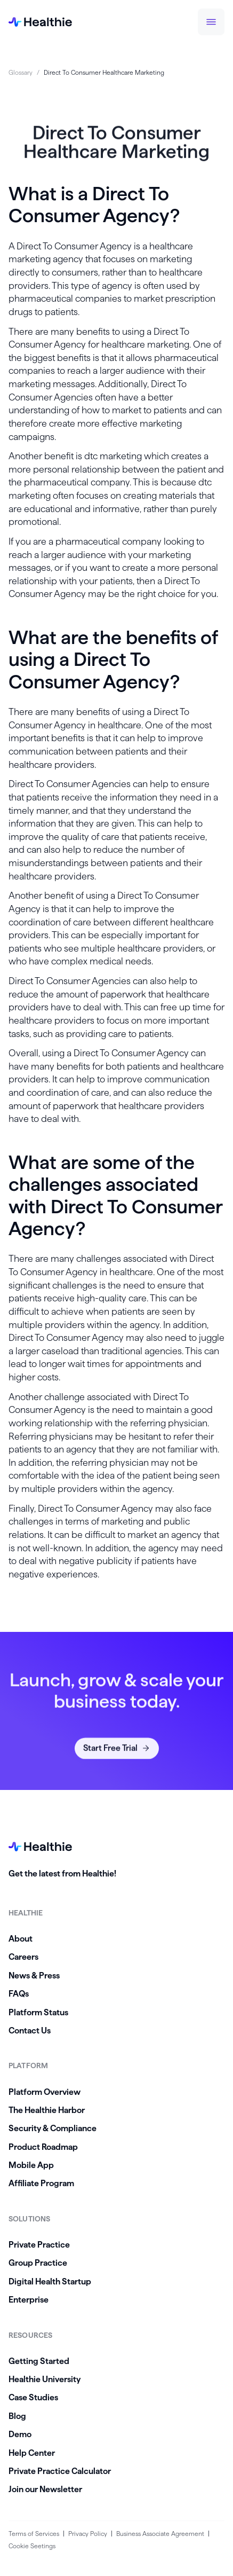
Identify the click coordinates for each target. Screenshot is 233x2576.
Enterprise (29, 2299)
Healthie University (45, 2379)
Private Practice (39, 2244)
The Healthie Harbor (47, 2110)
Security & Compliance (53, 2128)
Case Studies (33, 2397)
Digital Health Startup (50, 2281)
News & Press (34, 1975)
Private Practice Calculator (60, 2471)
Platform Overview (45, 2091)
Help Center (32, 2452)
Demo (20, 2434)
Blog (17, 2416)
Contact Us (30, 2030)
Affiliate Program (41, 2183)
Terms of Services (34, 2533)
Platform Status (38, 2012)
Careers (23, 1956)
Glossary (21, 72)
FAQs (19, 1993)
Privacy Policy (87, 2533)
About (21, 1938)
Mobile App (31, 2165)
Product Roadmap (43, 2146)
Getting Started (39, 2361)
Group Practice (38, 2262)
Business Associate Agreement (160, 2533)
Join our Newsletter (45, 2489)
